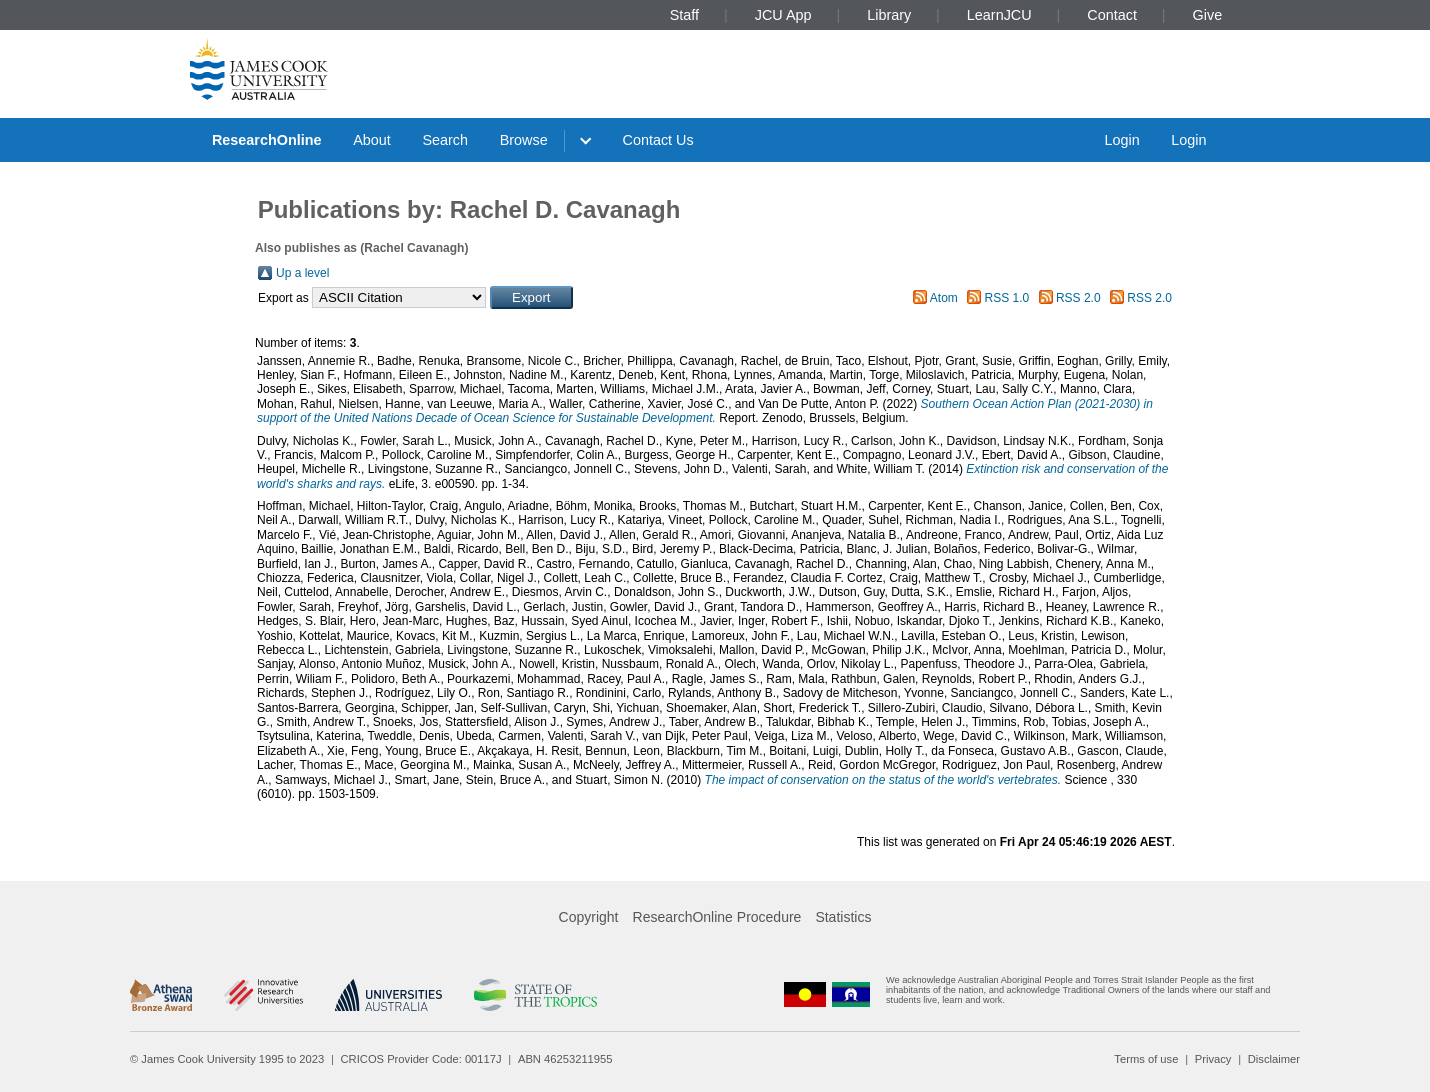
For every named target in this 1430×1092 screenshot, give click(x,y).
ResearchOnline (267, 140)
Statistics (843, 917)
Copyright (589, 917)
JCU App (783, 15)
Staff (684, 15)
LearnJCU (999, 15)
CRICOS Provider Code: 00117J (421, 1059)
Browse (524, 140)
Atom (944, 298)
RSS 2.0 (1078, 298)
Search (445, 140)
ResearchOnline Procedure (717, 917)
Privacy (1213, 1059)
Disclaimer (1274, 1059)
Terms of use (1146, 1059)
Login (1121, 140)
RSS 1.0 (1007, 298)
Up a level (302, 273)
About (372, 140)
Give (1208, 15)
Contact (1112, 15)
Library (889, 15)
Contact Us (658, 140)
